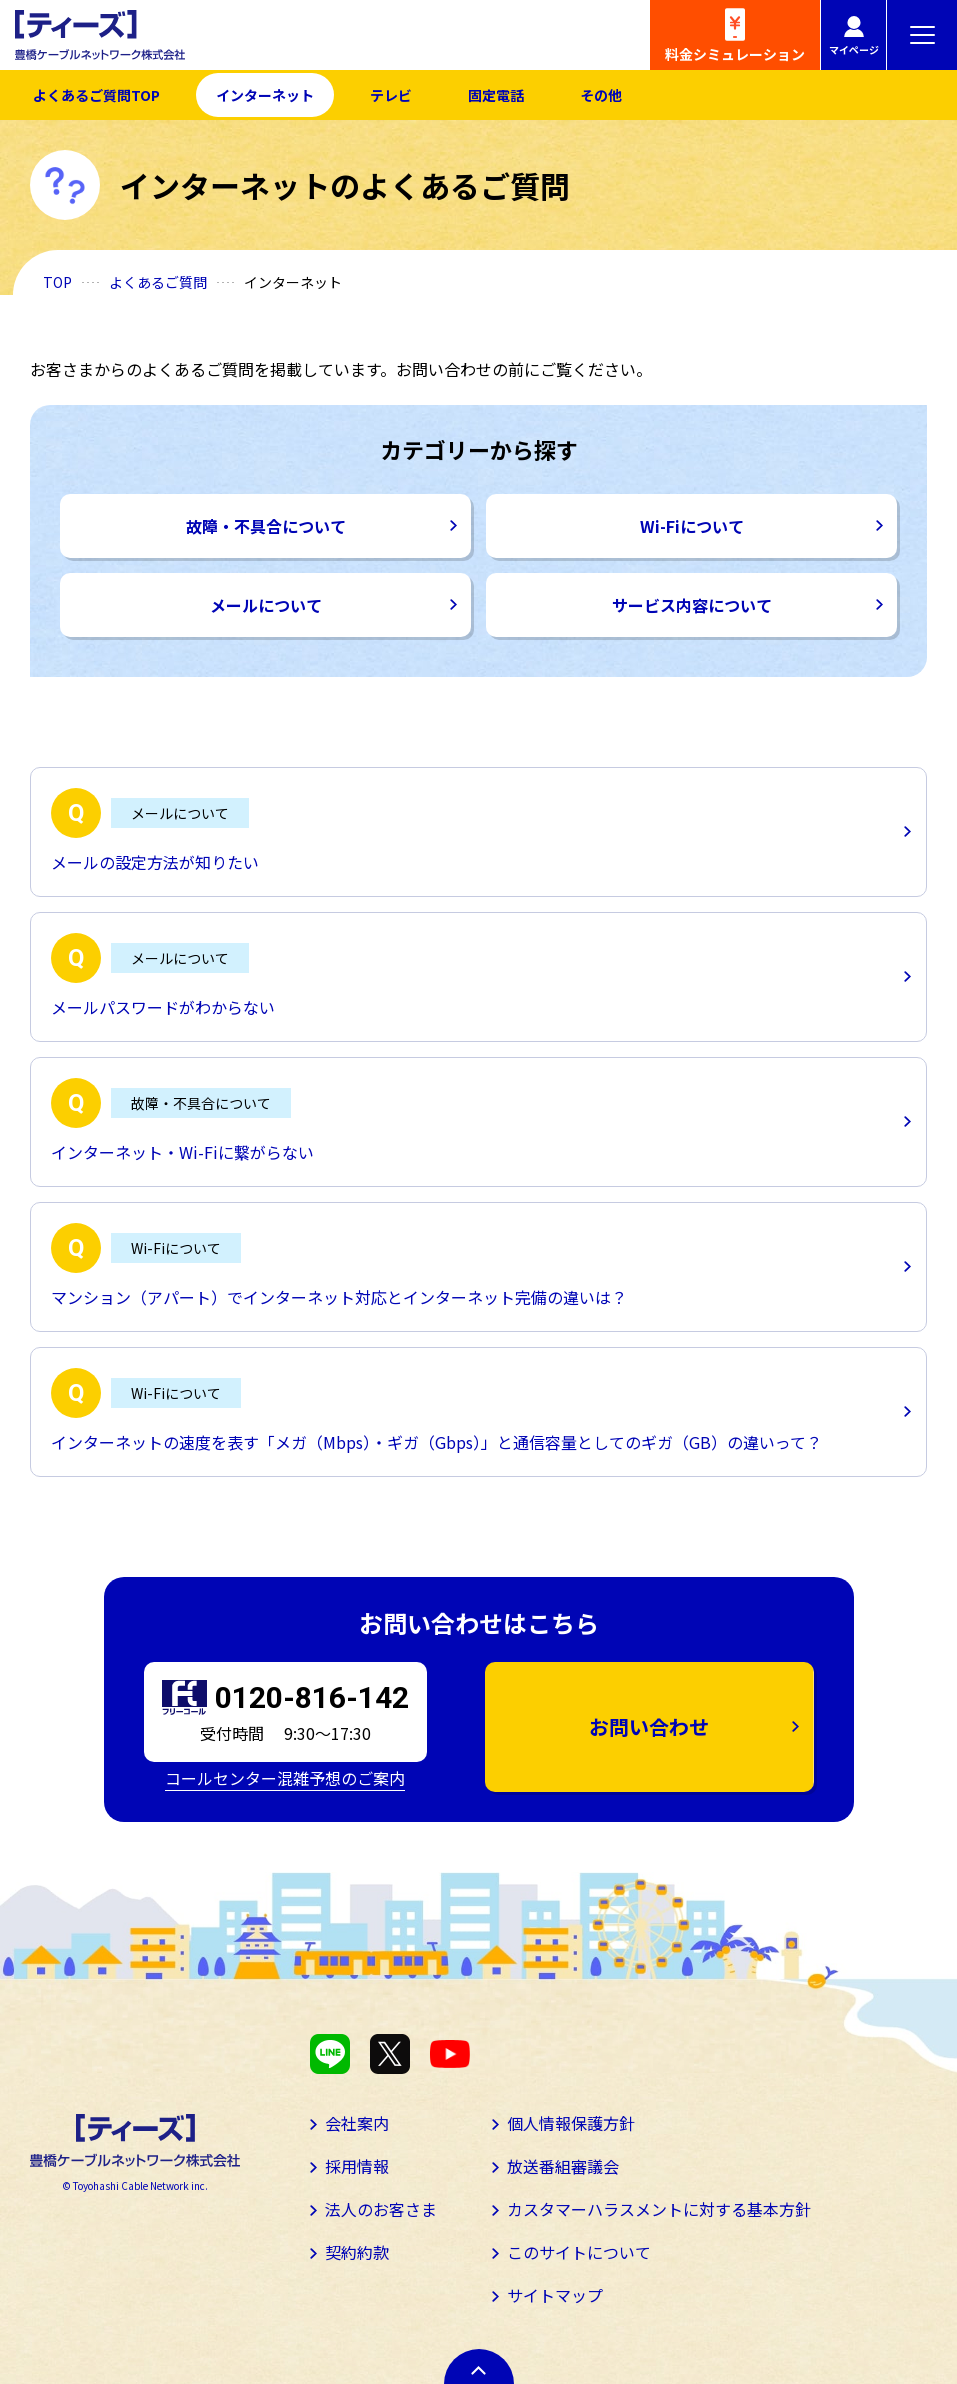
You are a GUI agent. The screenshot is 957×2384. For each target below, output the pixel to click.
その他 (601, 95)
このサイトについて (579, 2252)
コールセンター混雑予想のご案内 (285, 1778)
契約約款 (357, 2252)
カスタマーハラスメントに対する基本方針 (659, 2209)
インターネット (265, 95)
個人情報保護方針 (571, 2123)
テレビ (391, 95)
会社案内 (357, 2123)
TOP (57, 282)
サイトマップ (555, 2295)
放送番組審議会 (563, 2166)
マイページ (854, 49)
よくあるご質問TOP (96, 95)
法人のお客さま (381, 2209)
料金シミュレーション (735, 54)
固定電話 (496, 95)
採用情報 (357, 2166)
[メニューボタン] (922, 35)
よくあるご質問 (158, 282)
